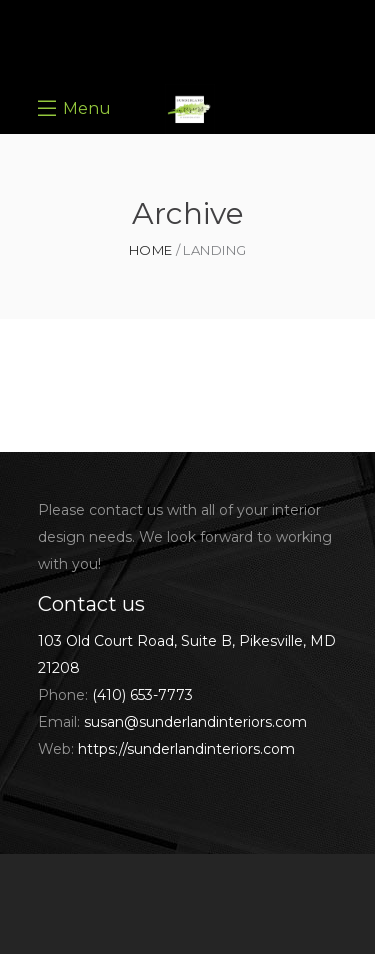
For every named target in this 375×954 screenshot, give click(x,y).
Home (151, 250)
